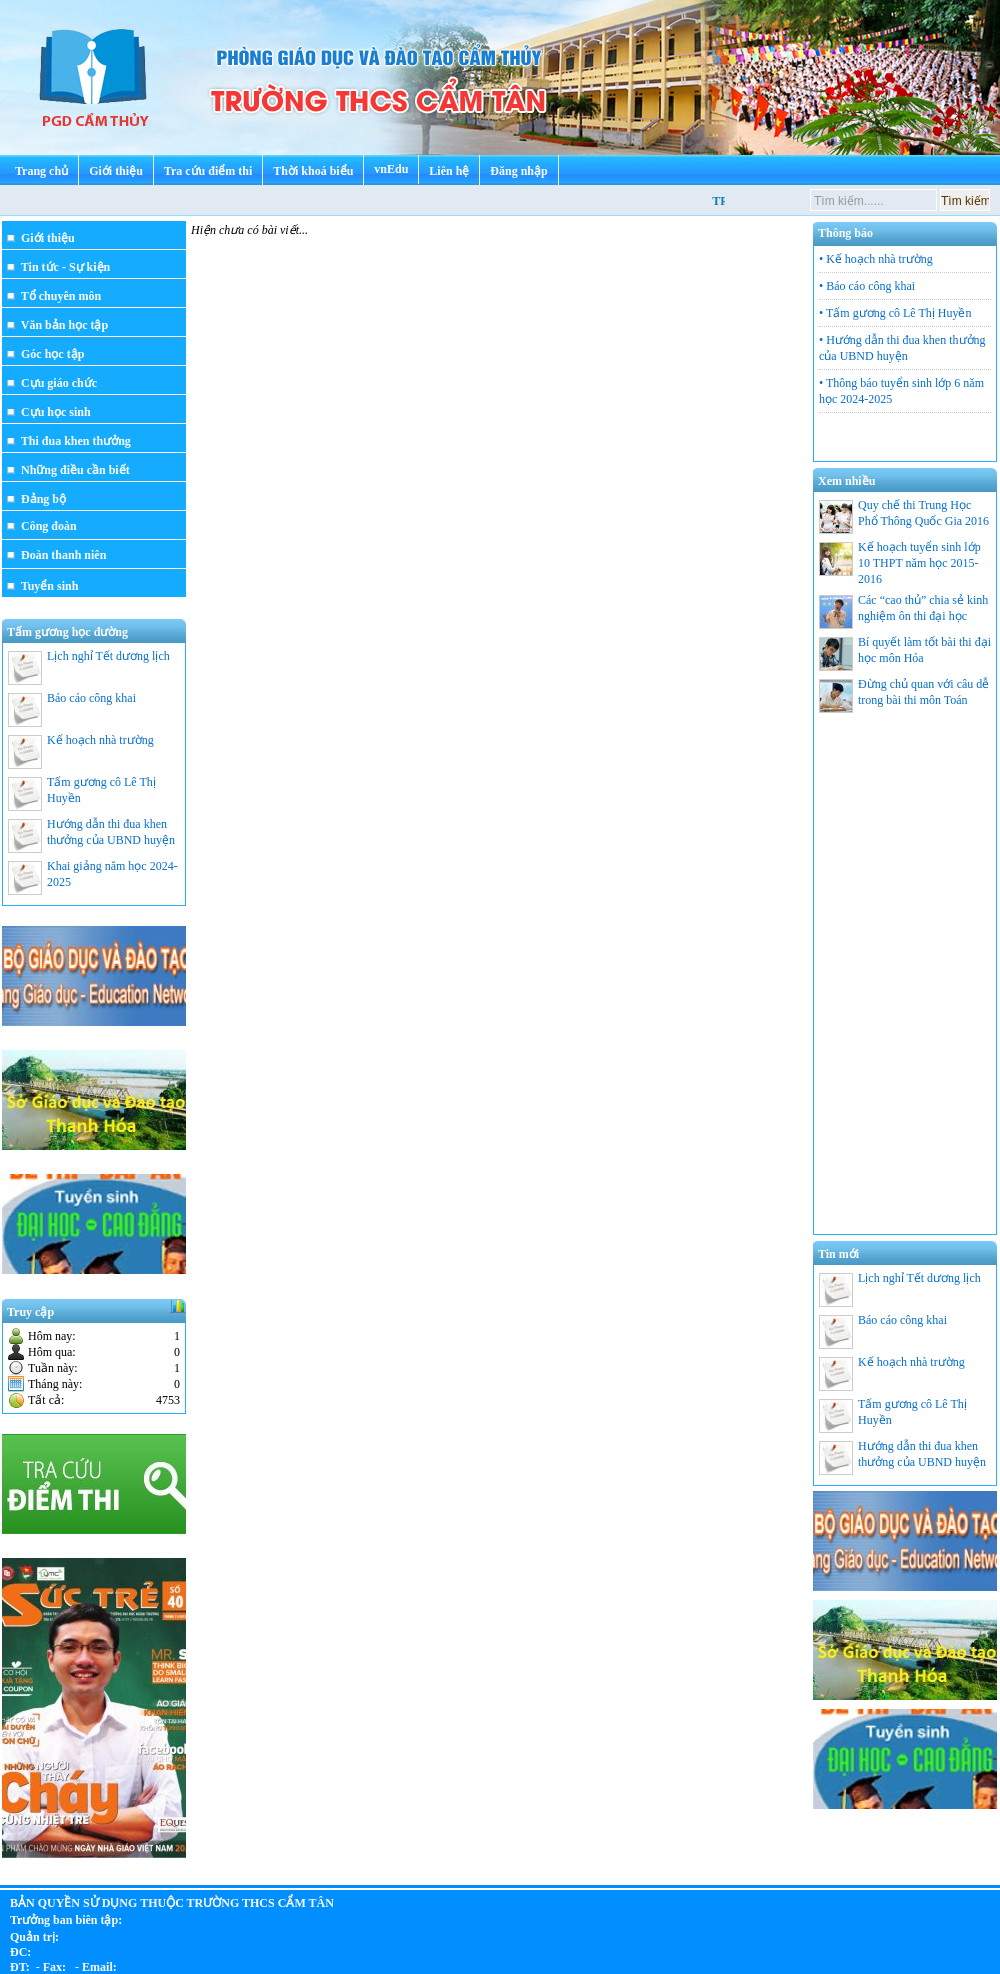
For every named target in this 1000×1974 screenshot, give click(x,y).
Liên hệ (449, 171)
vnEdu (391, 169)
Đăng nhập (518, 171)
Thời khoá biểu (313, 171)
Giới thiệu (116, 171)
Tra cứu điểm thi (208, 171)
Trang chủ (41, 171)
